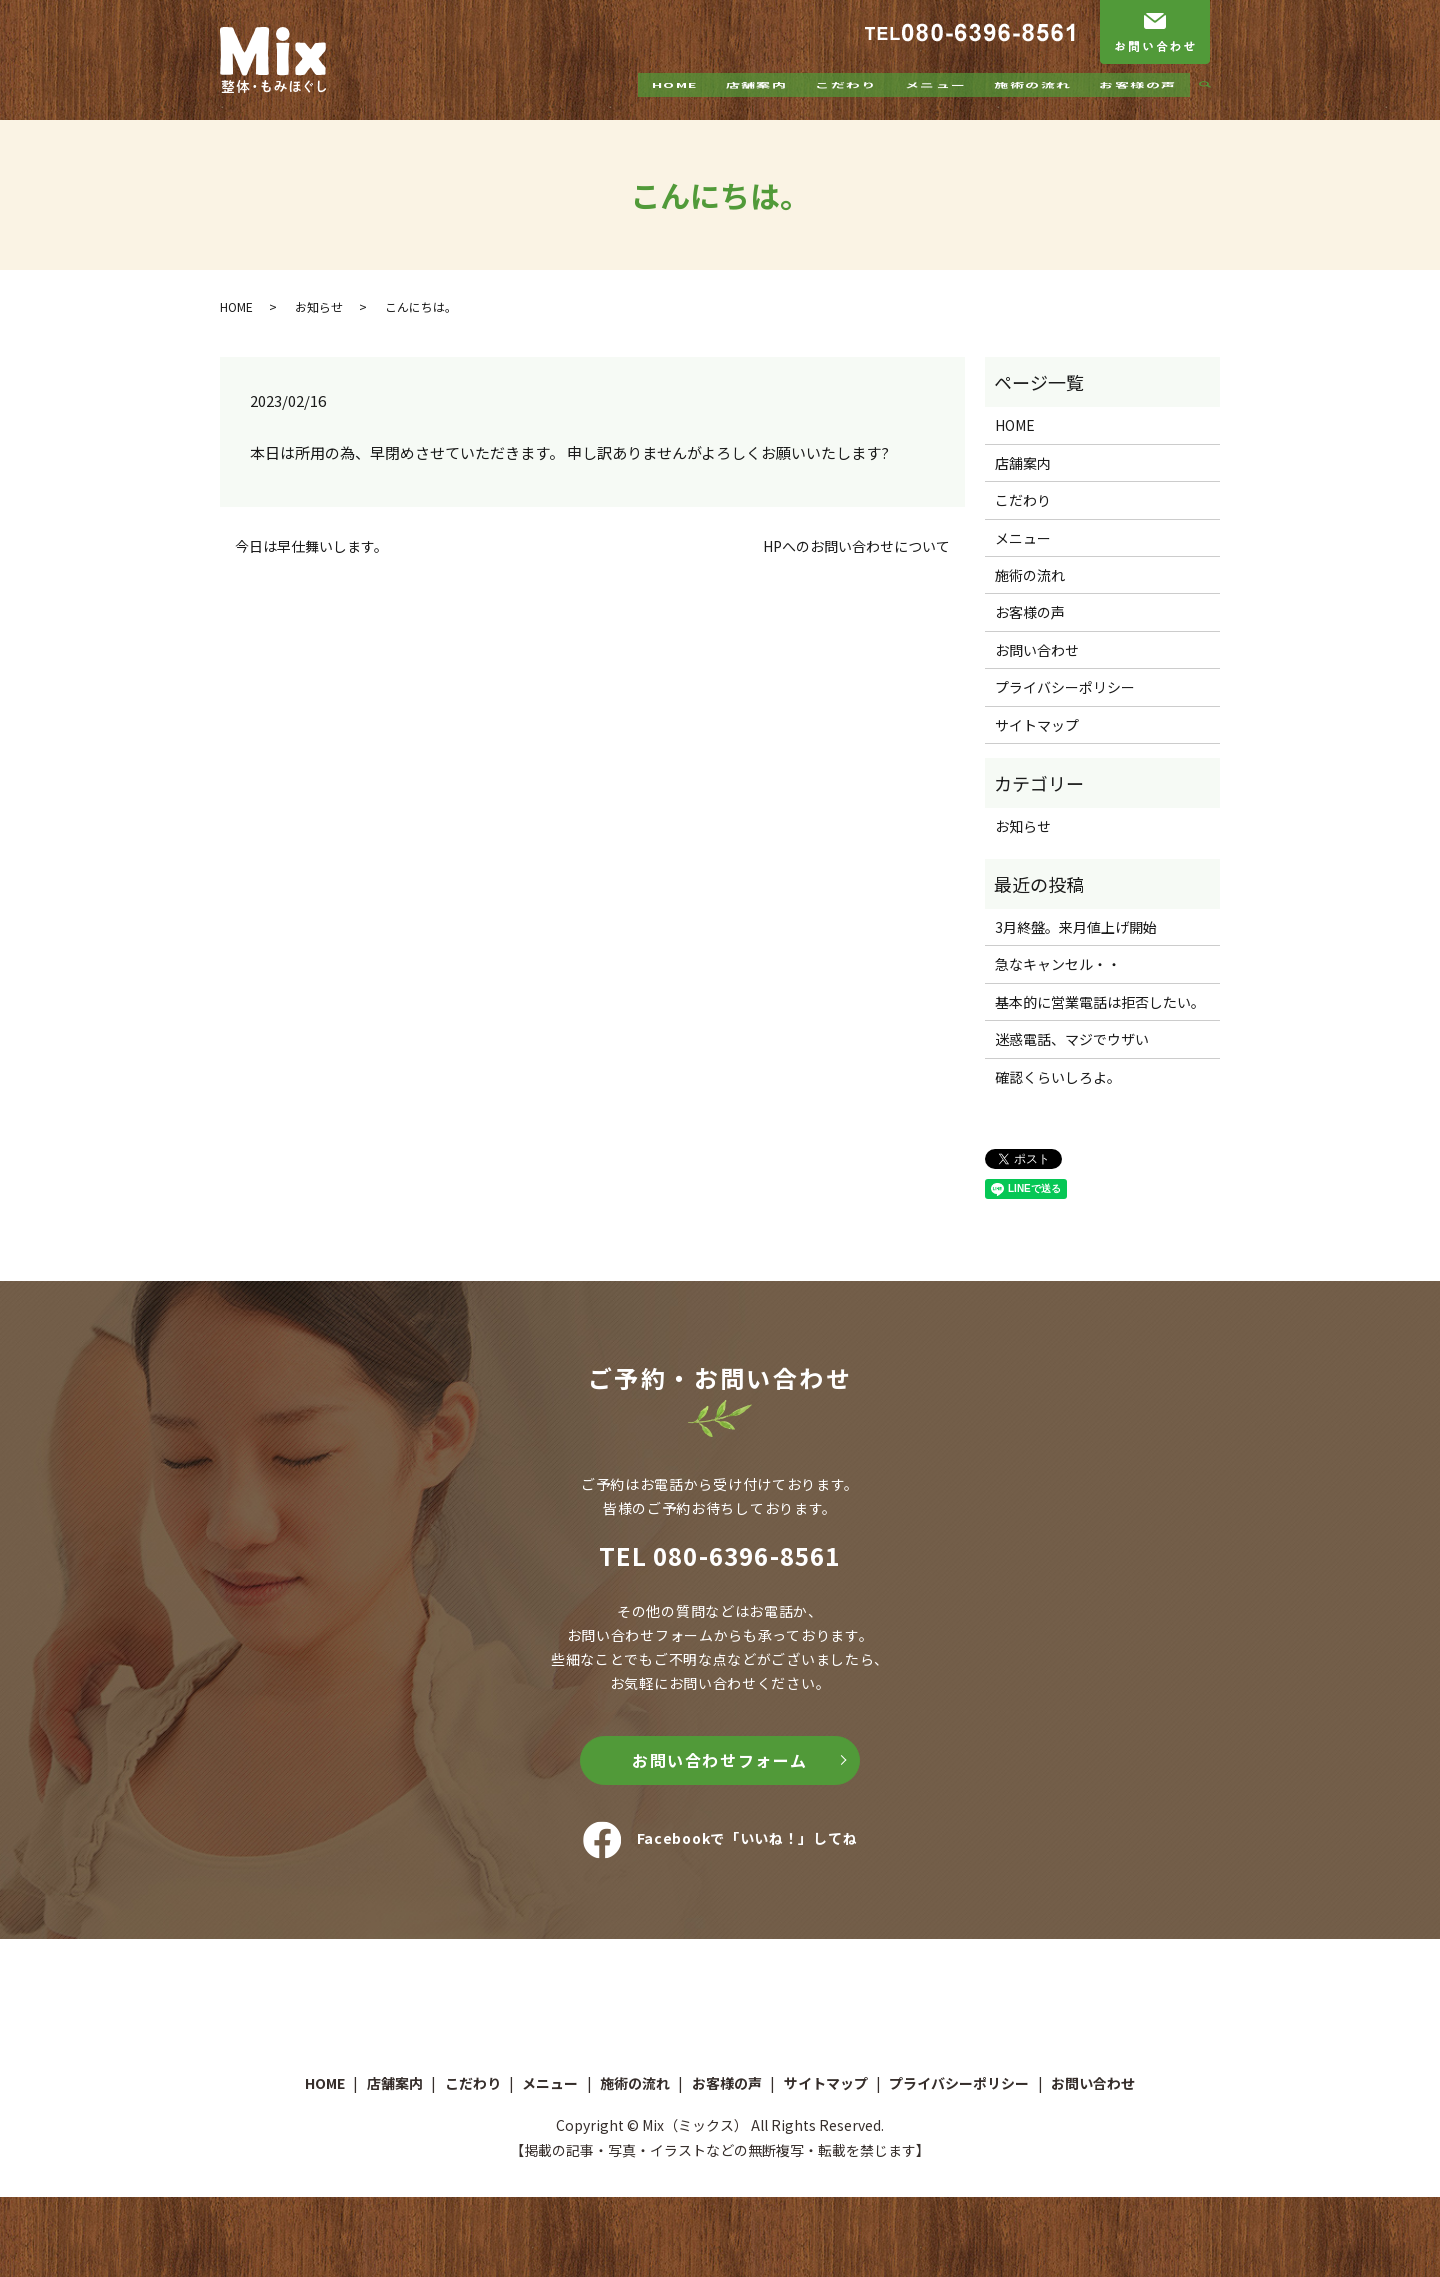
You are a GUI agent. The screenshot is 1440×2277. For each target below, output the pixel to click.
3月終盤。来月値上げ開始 (1076, 927)
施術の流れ (1032, 103)
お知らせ (319, 306)
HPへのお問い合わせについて (856, 546)
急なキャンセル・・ (1058, 964)
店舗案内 (756, 103)
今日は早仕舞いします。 (311, 546)
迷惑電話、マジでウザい (1072, 1039)
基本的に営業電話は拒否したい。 (1100, 1002)
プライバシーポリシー (1065, 687)
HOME (675, 103)
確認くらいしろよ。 (1058, 1077)
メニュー (935, 103)
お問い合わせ (1037, 650)
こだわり (846, 103)
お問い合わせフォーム (720, 1760)
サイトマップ (1037, 725)
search (1213, 104)
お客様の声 (1137, 103)
